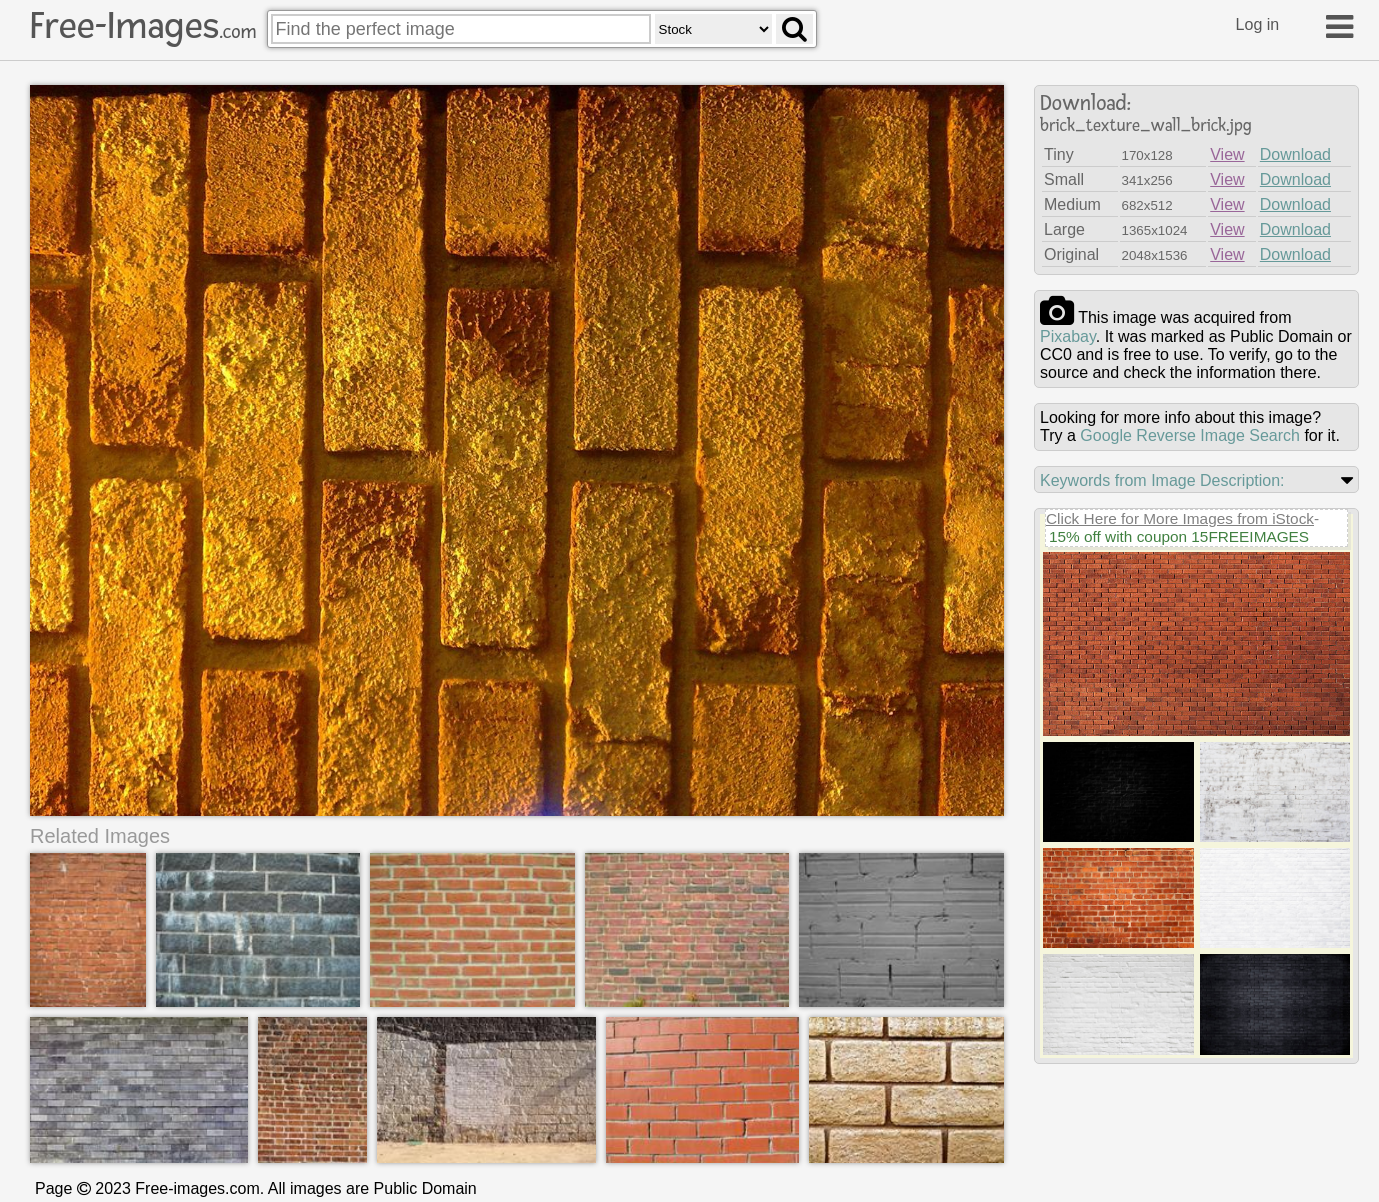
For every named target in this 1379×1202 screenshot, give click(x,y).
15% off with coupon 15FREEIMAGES (1179, 536)
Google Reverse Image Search (1190, 435)
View (1227, 154)
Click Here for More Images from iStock (1180, 518)
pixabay (1068, 336)
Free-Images (143, 26)
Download (1295, 154)
